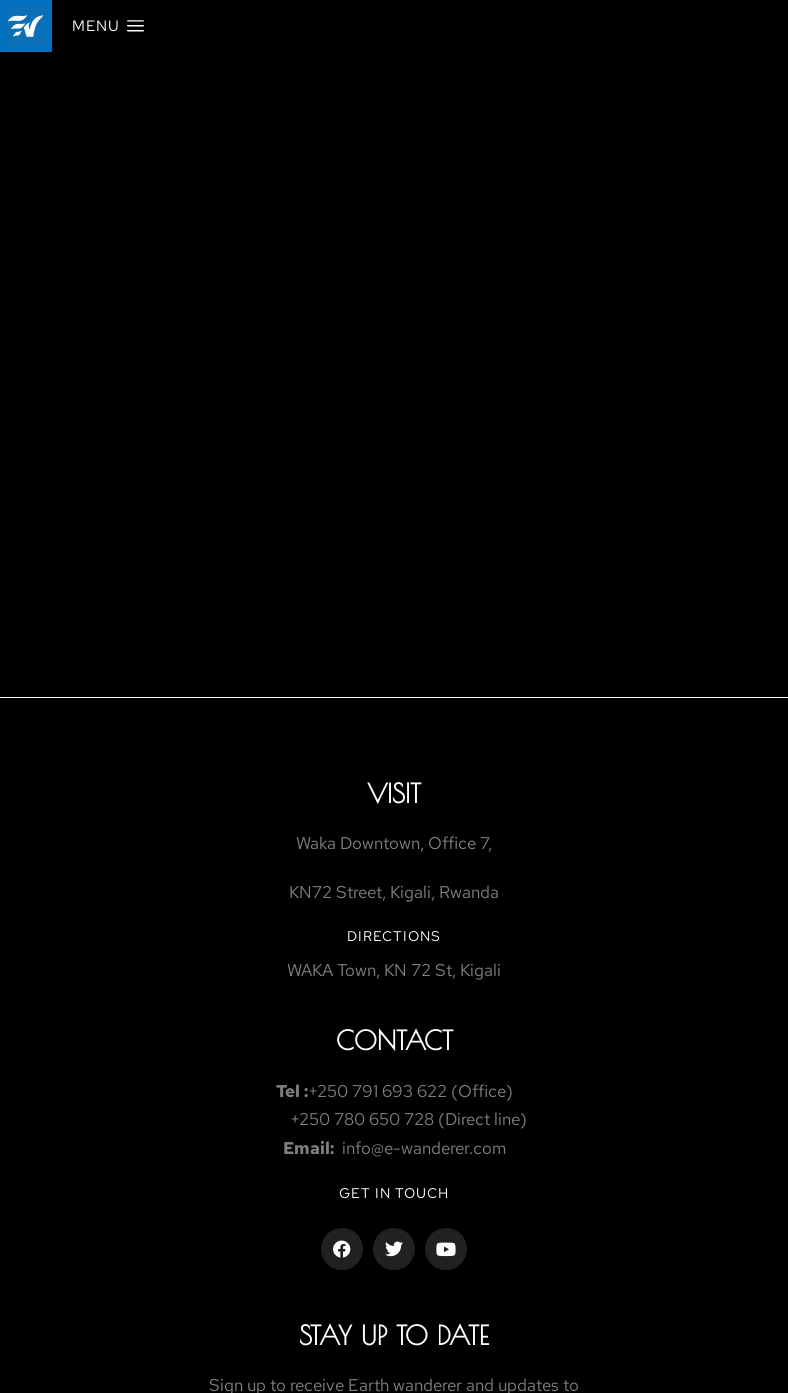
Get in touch (394, 1193)
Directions (394, 936)
